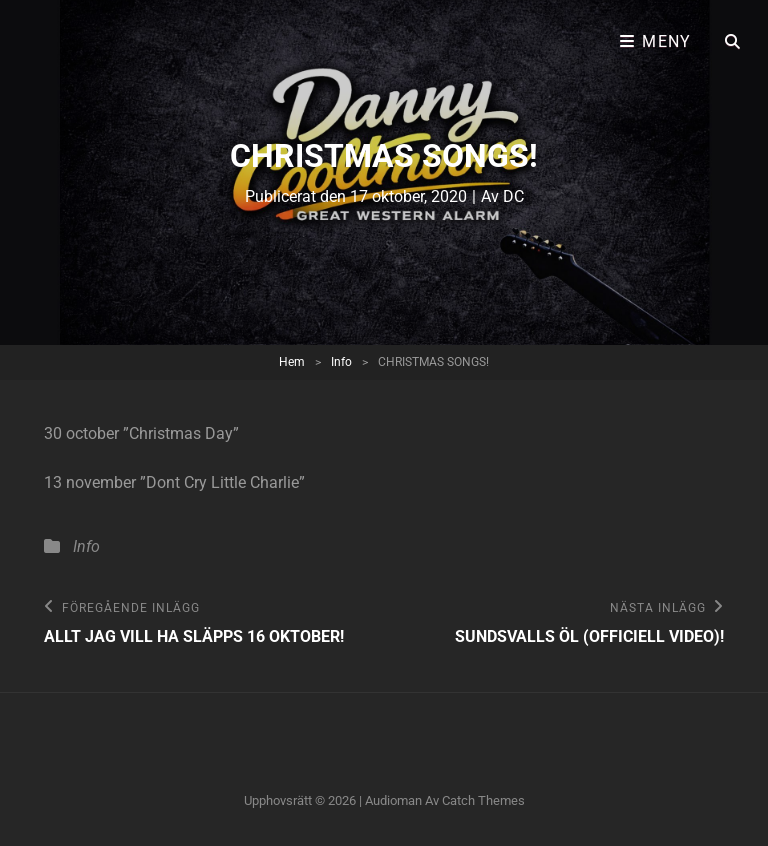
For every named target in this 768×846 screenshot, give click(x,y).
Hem (292, 362)
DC (513, 196)
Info (341, 362)
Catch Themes (483, 800)
